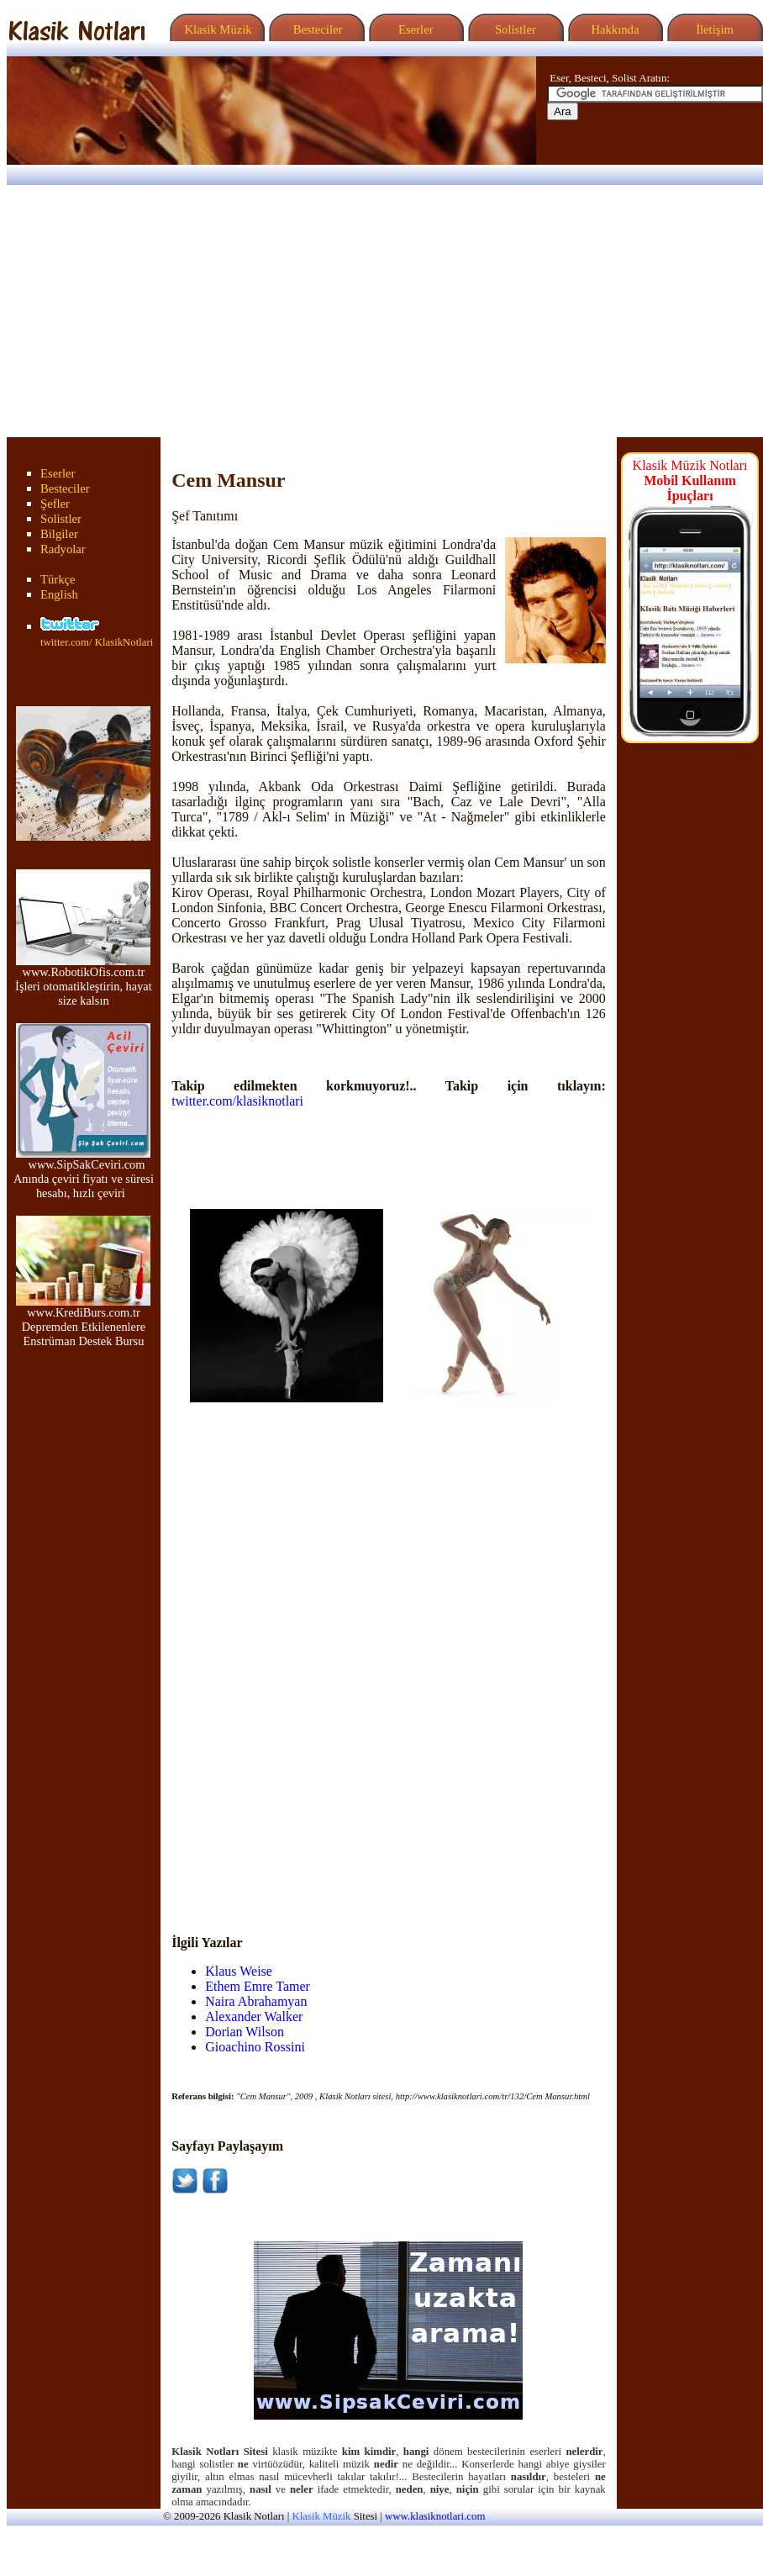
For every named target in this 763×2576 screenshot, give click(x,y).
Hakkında (613, 29)
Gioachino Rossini (255, 2047)
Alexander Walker (254, 2016)
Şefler (55, 503)
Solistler (514, 29)
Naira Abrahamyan (256, 2001)
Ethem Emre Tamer (257, 1986)
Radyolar (63, 549)
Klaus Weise (238, 1971)
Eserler (414, 29)
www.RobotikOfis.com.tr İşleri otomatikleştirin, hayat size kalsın (83, 980)
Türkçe (58, 579)
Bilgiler (59, 534)
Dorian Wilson (244, 2031)
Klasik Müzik (215, 29)
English (59, 594)
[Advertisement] (381, 311)
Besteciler (314, 29)
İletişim (712, 29)
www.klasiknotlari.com (435, 2516)
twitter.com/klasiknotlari (237, 1101)
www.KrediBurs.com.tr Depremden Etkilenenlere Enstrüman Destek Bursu (83, 1321)
